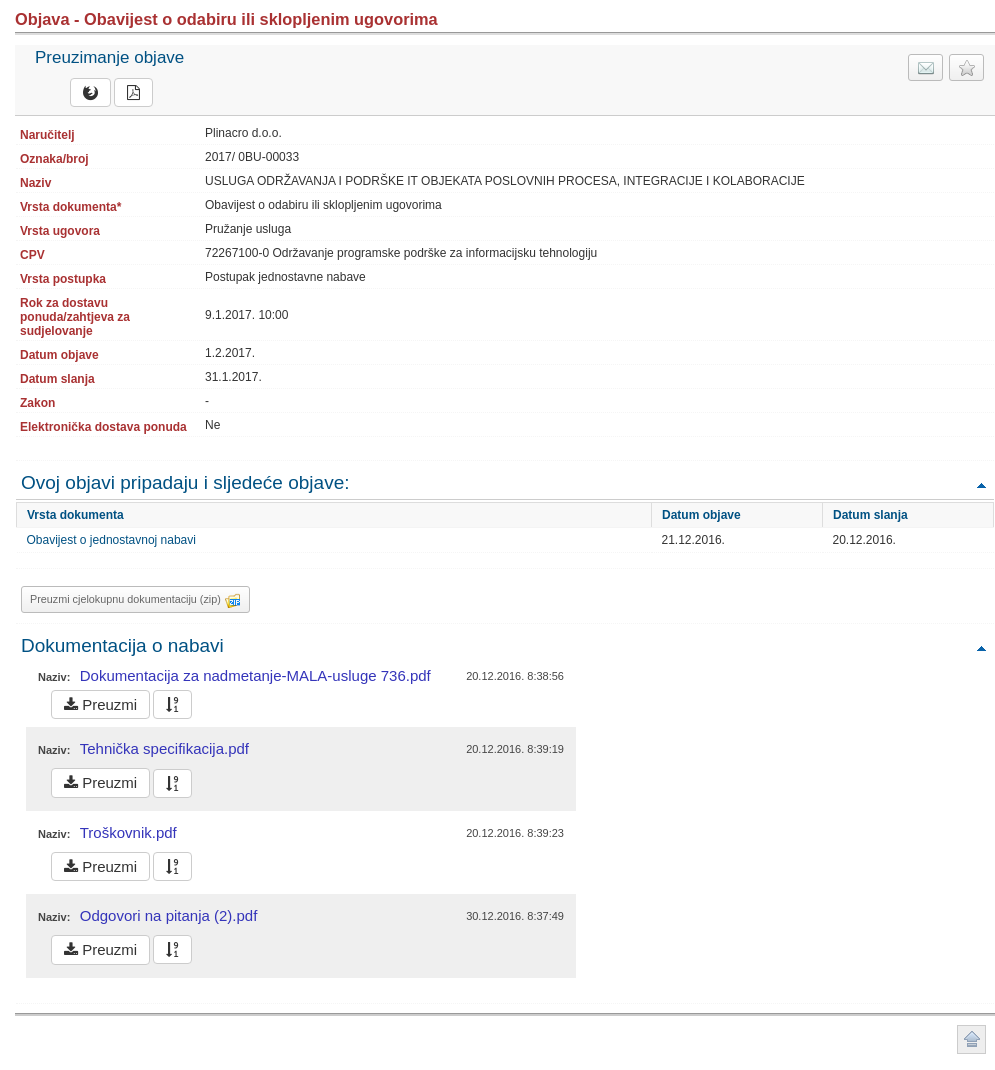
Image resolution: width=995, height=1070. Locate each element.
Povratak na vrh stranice (971, 1039)
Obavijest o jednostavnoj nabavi (111, 540)
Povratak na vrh (981, 484)
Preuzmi (100, 704)
